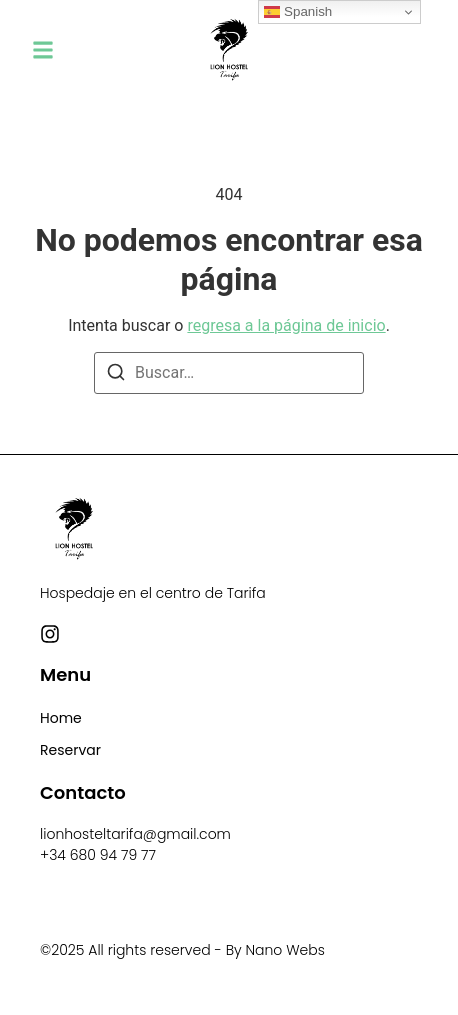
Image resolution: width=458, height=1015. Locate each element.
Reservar (70, 750)
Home (61, 718)
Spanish (298, 12)
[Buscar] (116, 375)
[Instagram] (50, 634)
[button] (43, 50)
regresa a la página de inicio (286, 325)
